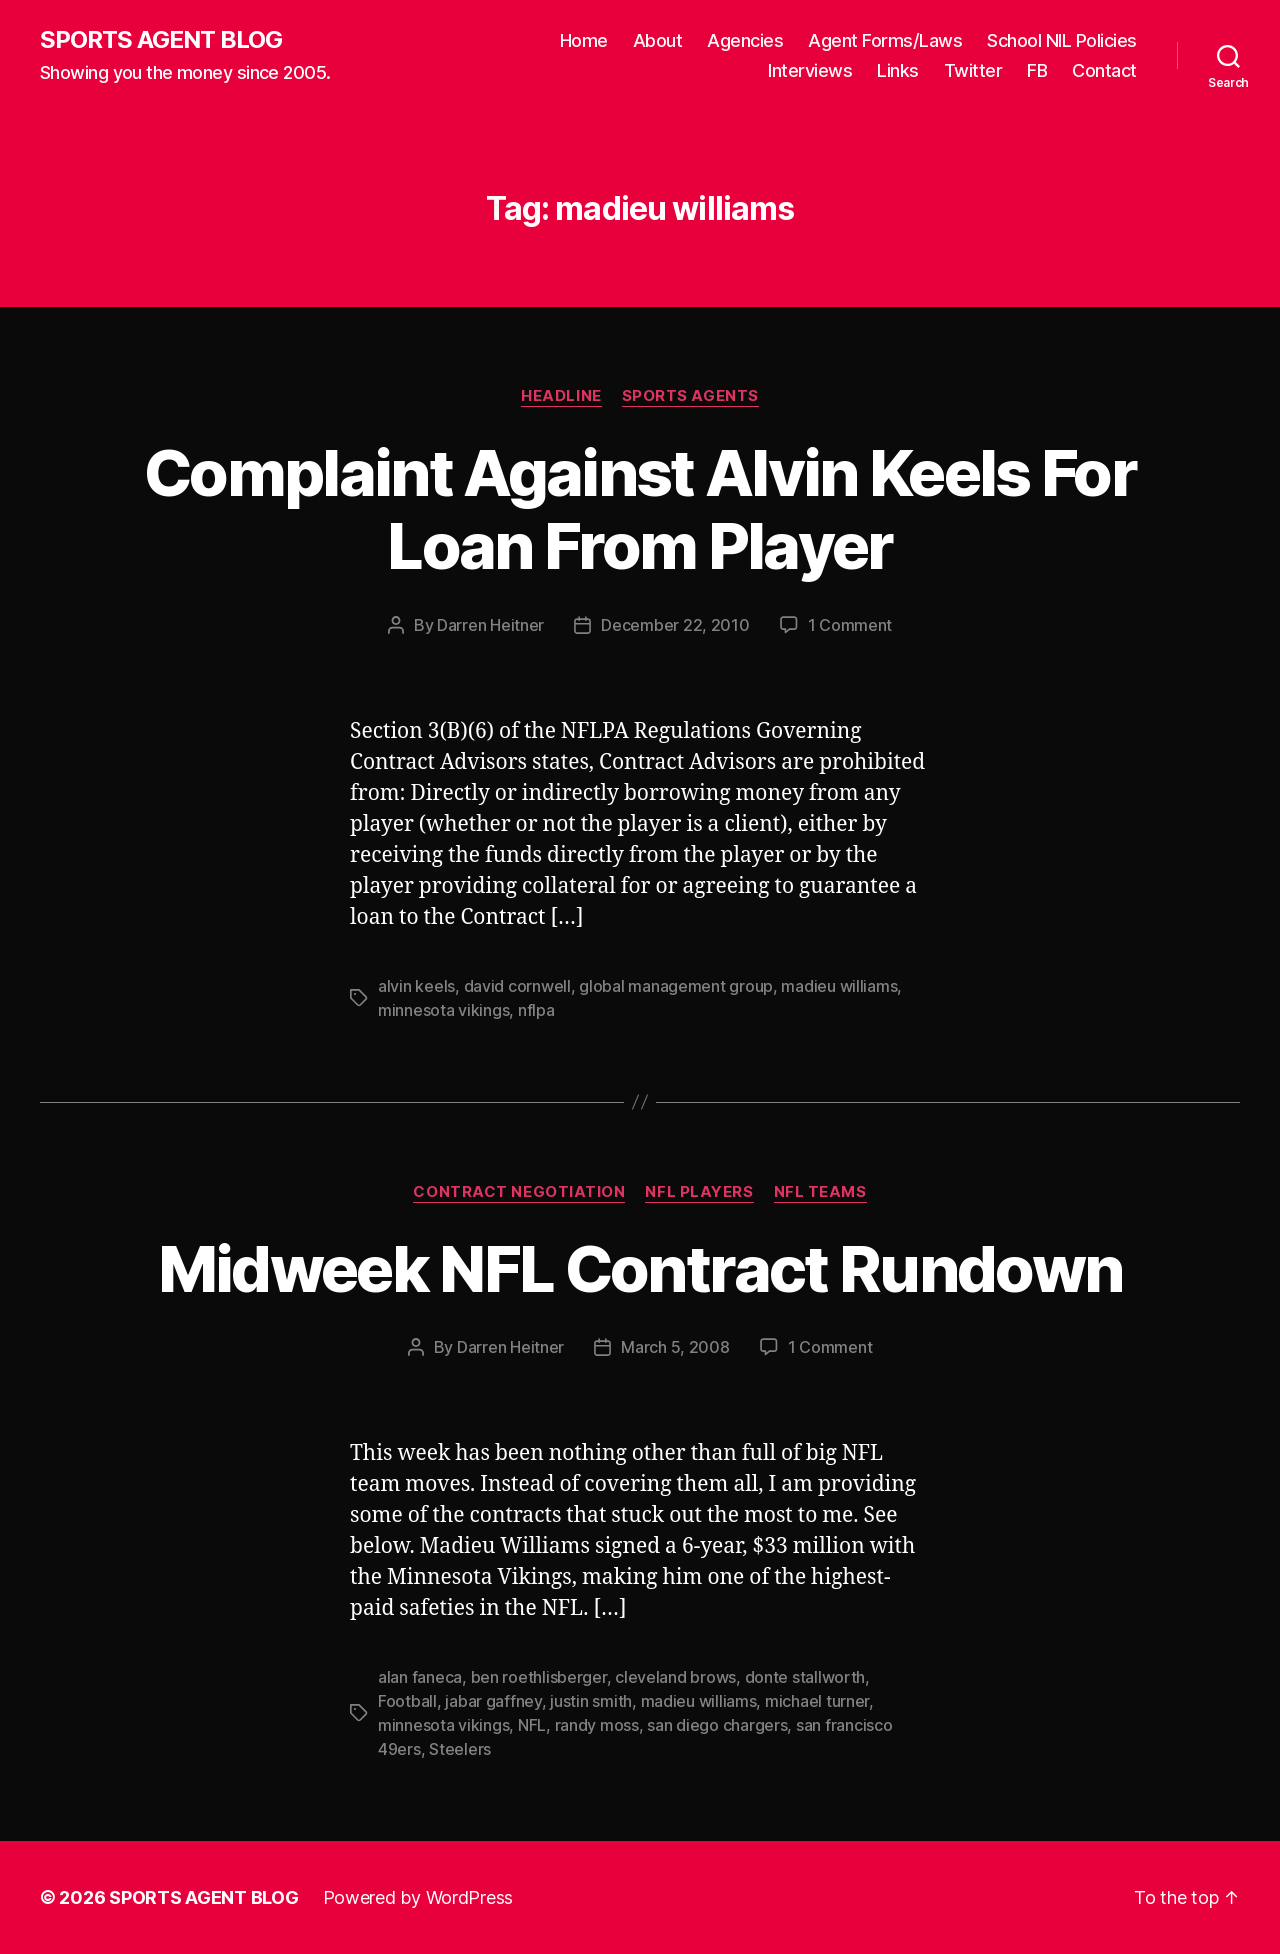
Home (584, 40)
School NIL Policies (1062, 40)
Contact (1104, 70)
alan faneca (420, 1677)
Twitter (973, 70)
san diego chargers (717, 1725)
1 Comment (850, 625)
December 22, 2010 (675, 625)
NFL (532, 1725)
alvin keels (416, 986)
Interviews (810, 70)
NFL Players (699, 1192)
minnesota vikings (443, 1010)
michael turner (817, 1701)
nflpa (536, 1010)
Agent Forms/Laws (885, 40)
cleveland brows (675, 1677)
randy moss (597, 1725)
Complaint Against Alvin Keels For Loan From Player (640, 509)
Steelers (460, 1749)
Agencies (745, 40)
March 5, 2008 (675, 1347)
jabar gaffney (493, 1701)
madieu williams (839, 986)
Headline (561, 396)
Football (407, 1701)
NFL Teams (820, 1192)
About (658, 40)
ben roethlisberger (539, 1677)
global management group (676, 986)
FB (1037, 70)
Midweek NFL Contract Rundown (640, 1268)
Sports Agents (690, 396)
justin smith (591, 1701)
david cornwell (517, 986)
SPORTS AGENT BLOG (161, 40)
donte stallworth (805, 1677)
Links (898, 70)
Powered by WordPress (418, 1897)
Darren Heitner (490, 625)
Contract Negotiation (519, 1192)
